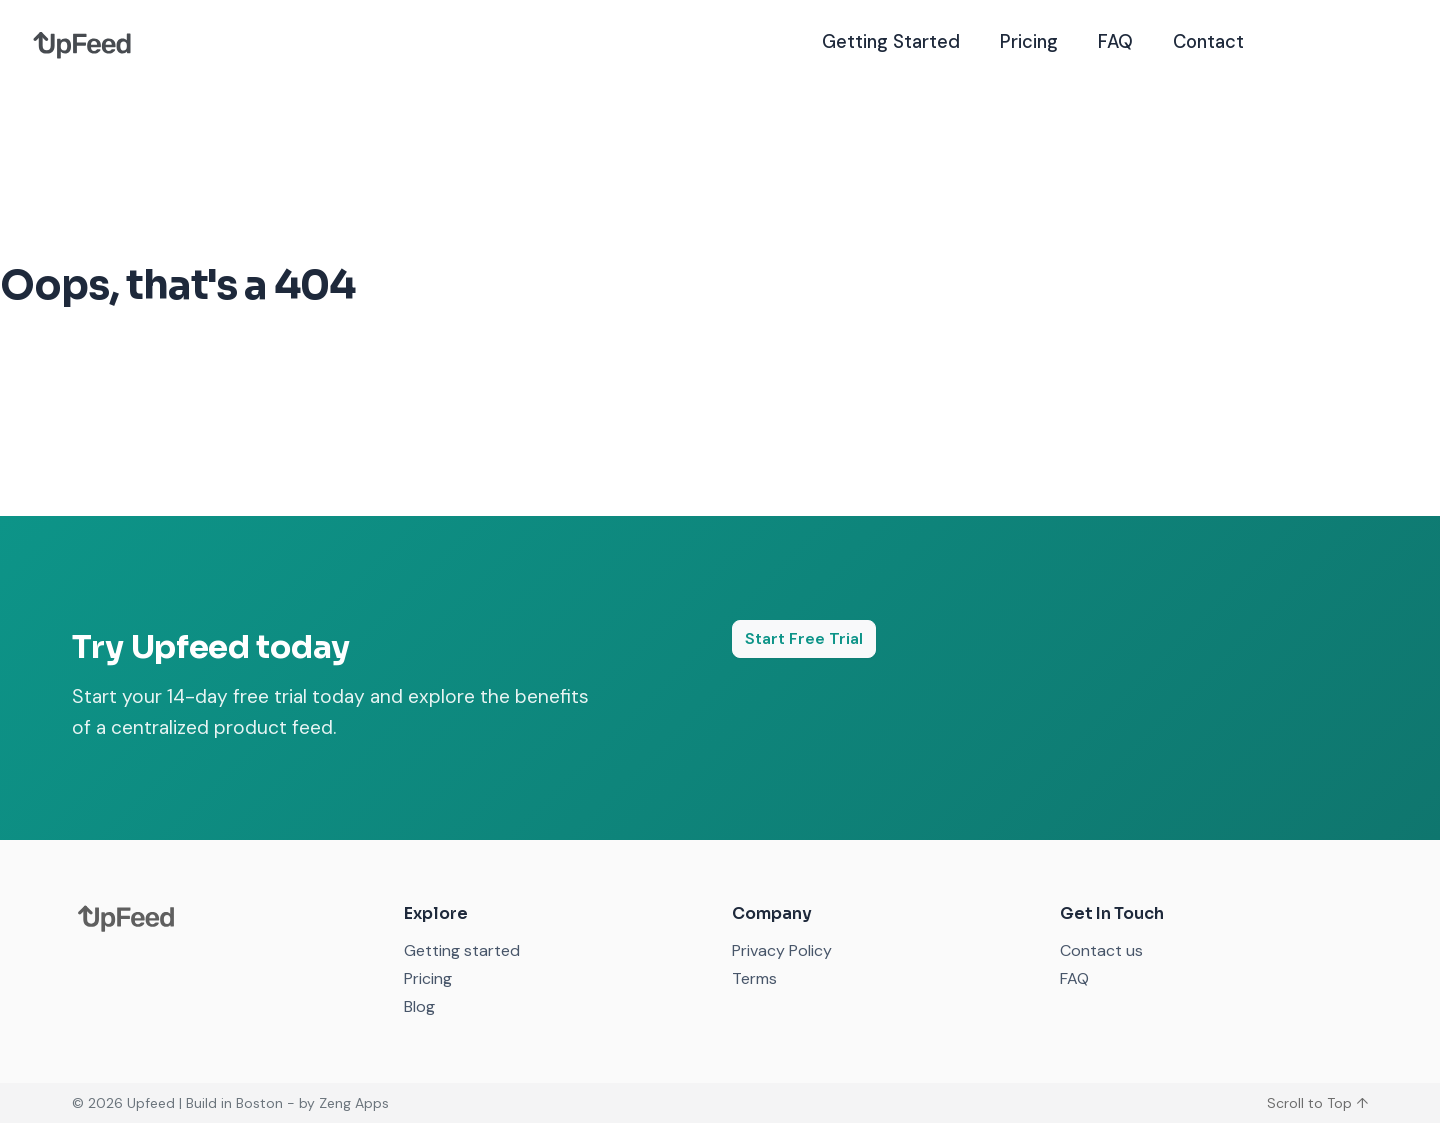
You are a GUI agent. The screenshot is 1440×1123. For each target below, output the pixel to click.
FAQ (1115, 43)
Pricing (1029, 43)
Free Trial (1340, 41)
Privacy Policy (782, 950)
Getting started (462, 950)
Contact (1208, 43)
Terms (754, 978)
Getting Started (891, 43)
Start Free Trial (804, 638)
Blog (419, 1006)
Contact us (1101, 950)
